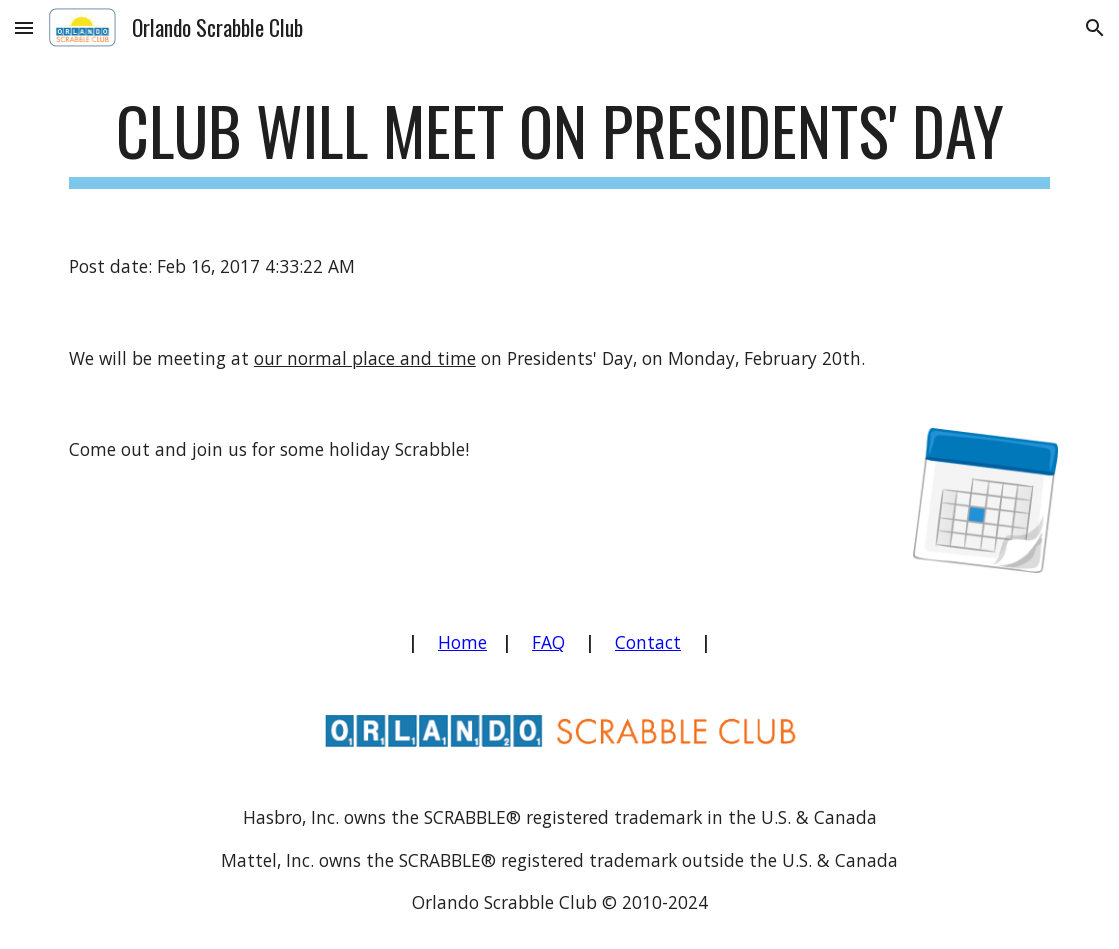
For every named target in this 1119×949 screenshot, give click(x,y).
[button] (24, 27)
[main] (559, 140)
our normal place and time (365, 358)
